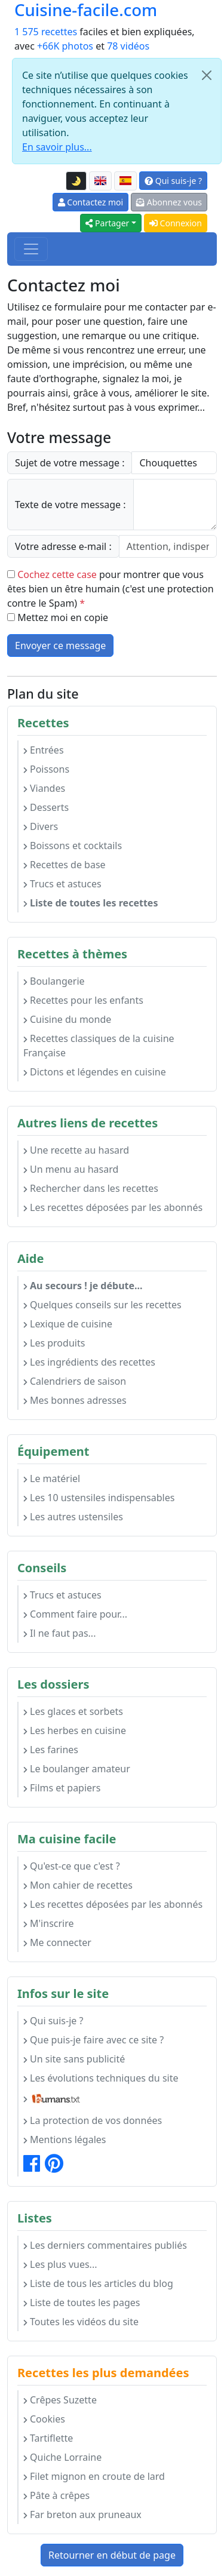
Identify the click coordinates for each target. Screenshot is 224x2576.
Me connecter (57, 1942)
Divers (40, 826)
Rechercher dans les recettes (90, 1188)
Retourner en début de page (112, 2555)
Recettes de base (64, 864)
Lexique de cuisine (67, 1323)
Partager (107, 223)
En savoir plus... (57, 146)
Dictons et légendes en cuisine (94, 1071)
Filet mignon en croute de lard (94, 2476)
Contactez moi (90, 202)
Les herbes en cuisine (74, 1730)
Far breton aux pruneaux (82, 2514)
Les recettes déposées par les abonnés (112, 1207)
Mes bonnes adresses (75, 1400)
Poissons (46, 769)
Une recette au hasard (76, 1150)
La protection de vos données (92, 2120)
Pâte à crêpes (56, 2495)
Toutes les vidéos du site (81, 2321)
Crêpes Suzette (60, 2399)
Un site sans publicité (74, 2058)
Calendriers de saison (74, 1381)
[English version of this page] (100, 180)
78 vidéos (128, 46)
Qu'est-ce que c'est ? (71, 1866)
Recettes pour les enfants (83, 1000)
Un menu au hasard (70, 1169)
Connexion (175, 223)
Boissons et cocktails (72, 845)
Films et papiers (61, 1787)
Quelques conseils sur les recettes (102, 1304)
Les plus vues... (60, 2264)
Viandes (44, 788)
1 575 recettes (45, 31)
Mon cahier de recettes (78, 1885)
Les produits (54, 1343)
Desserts (46, 807)
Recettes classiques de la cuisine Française (98, 1045)
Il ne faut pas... (59, 1633)
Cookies (44, 2419)
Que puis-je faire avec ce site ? (93, 2039)
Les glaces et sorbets (73, 1711)
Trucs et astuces (62, 883)
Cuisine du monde (67, 1019)
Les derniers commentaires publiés (105, 2245)
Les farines (50, 1749)
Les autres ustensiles (73, 1516)
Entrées (43, 750)
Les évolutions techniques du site (101, 2078)
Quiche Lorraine (62, 2457)
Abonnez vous (169, 202)
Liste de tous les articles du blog (98, 2283)
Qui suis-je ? (173, 180)
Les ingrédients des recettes (89, 1362)
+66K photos (65, 46)
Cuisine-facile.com (85, 10)
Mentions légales (64, 2139)
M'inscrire (48, 1923)
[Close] (206, 75)
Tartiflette (48, 2438)
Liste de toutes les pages (81, 2302)
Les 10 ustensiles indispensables (98, 1497)
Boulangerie (54, 981)
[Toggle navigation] (31, 249)
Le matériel (51, 1478)
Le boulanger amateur (76, 1768)
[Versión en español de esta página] (125, 180)
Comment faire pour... (75, 1614)
